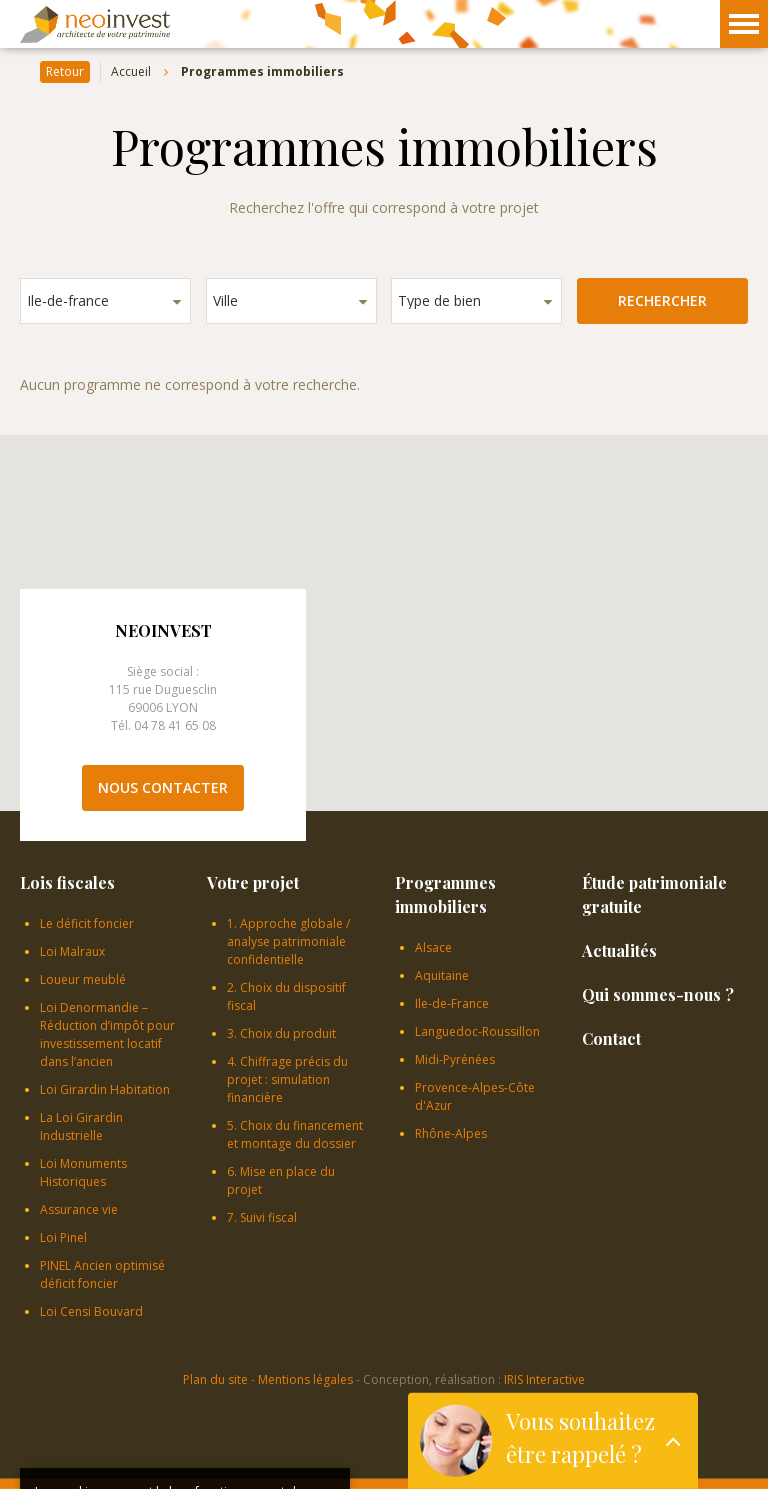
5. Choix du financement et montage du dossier (295, 1134)
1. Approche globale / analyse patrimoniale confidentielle (288, 941)
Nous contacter (163, 787)
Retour (65, 71)
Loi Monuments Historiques (83, 1172)
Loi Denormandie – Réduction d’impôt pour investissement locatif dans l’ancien (107, 1034)
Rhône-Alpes (451, 1133)
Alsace (433, 947)
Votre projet (253, 882)
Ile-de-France (452, 1003)
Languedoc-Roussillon (477, 1031)
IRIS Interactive (544, 1379)
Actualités (619, 950)
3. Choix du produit (281, 1033)
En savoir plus (212, 1420)
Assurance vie (79, 1209)
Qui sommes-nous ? (658, 994)
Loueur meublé (83, 979)
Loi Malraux (72, 951)
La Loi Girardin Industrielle (81, 1126)
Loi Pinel (63, 1237)
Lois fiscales (67, 882)
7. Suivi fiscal (262, 1217)
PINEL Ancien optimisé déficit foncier (102, 1274)
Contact (611, 1038)
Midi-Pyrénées (455, 1059)
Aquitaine (442, 975)
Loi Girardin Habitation (105, 1089)
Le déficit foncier (87, 923)
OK (311, 1441)
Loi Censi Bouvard (91, 1311)
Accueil (131, 71)
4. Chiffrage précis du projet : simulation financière (287, 1079)
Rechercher (662, 300)
